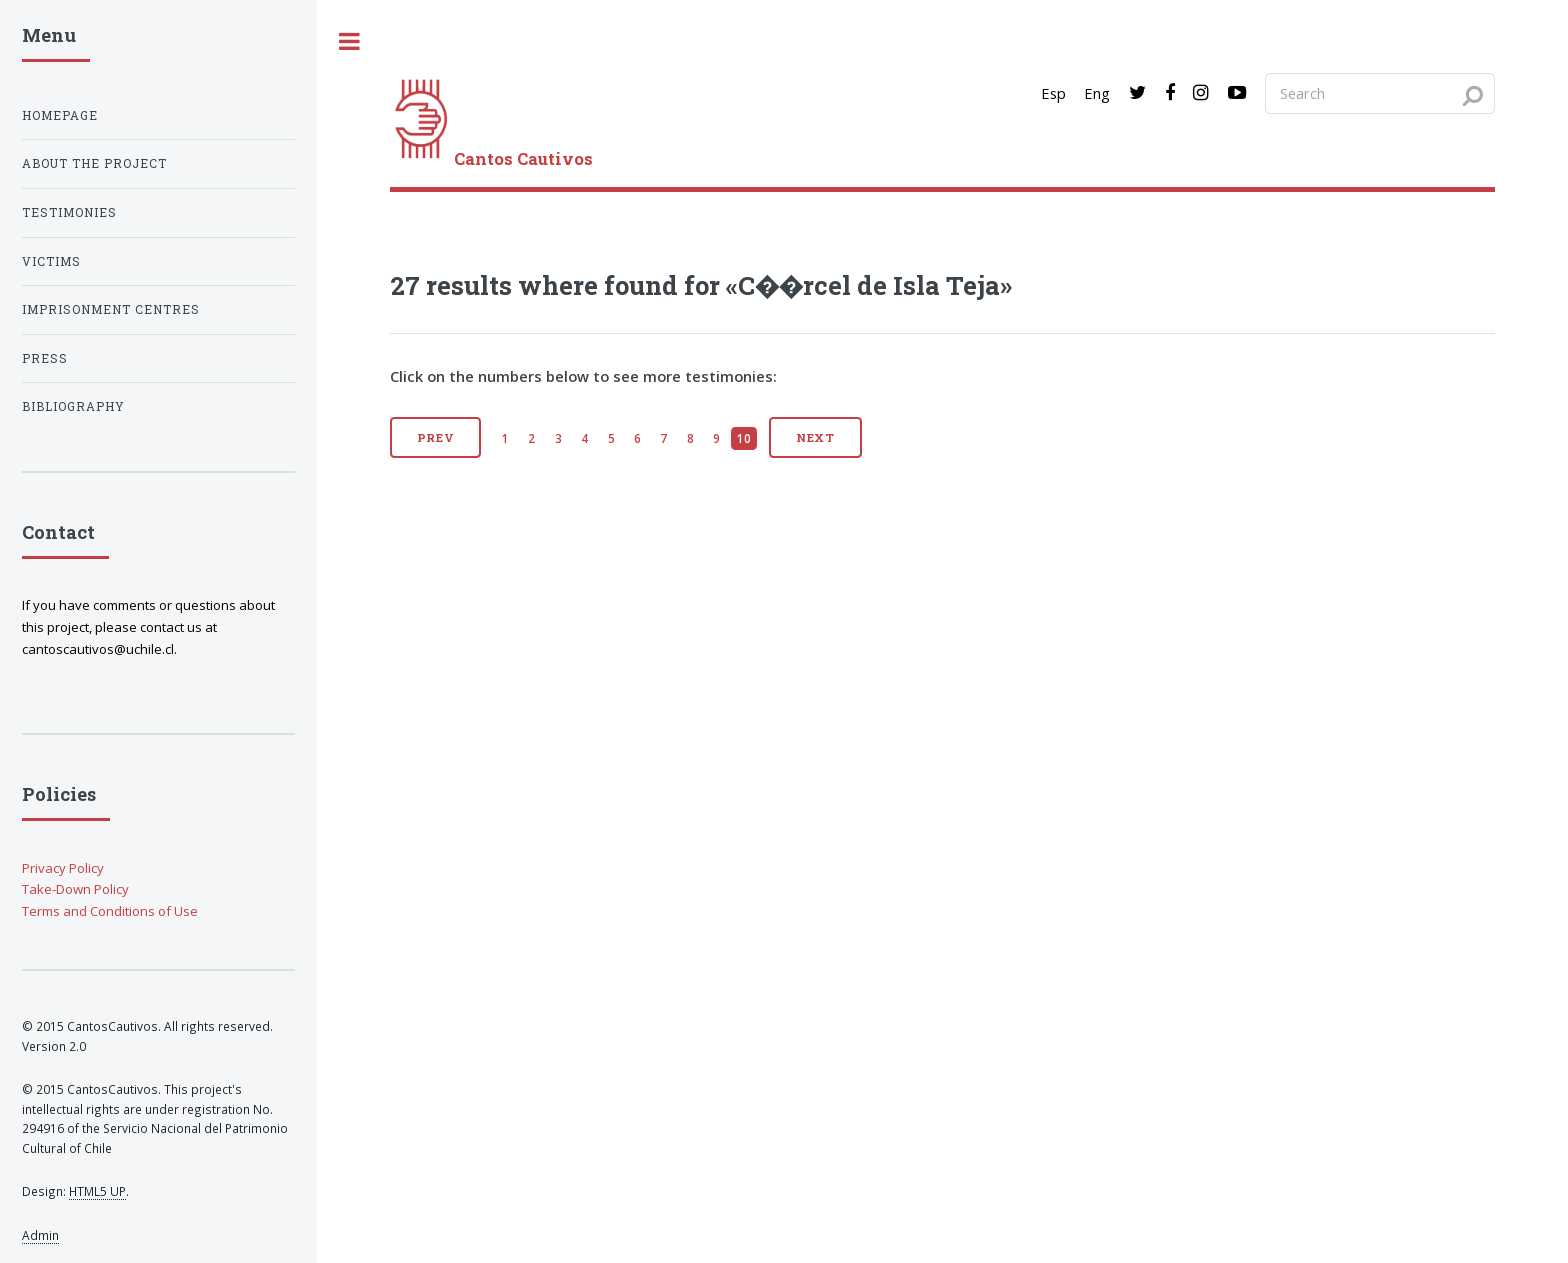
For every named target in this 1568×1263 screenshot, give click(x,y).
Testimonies (69, 212)
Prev (436, 437)
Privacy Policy (63, 868)
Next (816, 437)
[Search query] (1380, 93)
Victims (51, 261)
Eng (1097, 93)
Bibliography (73, 406)
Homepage (60, 115)
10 (744, 438)
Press (45, 358)
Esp (1053, 93)
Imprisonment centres (111, 309)
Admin (40, 1235)
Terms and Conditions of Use (110, 911)
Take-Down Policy (75, 889)
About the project (94, 163)
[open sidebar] (350, 41)
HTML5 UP (97, 1191)
